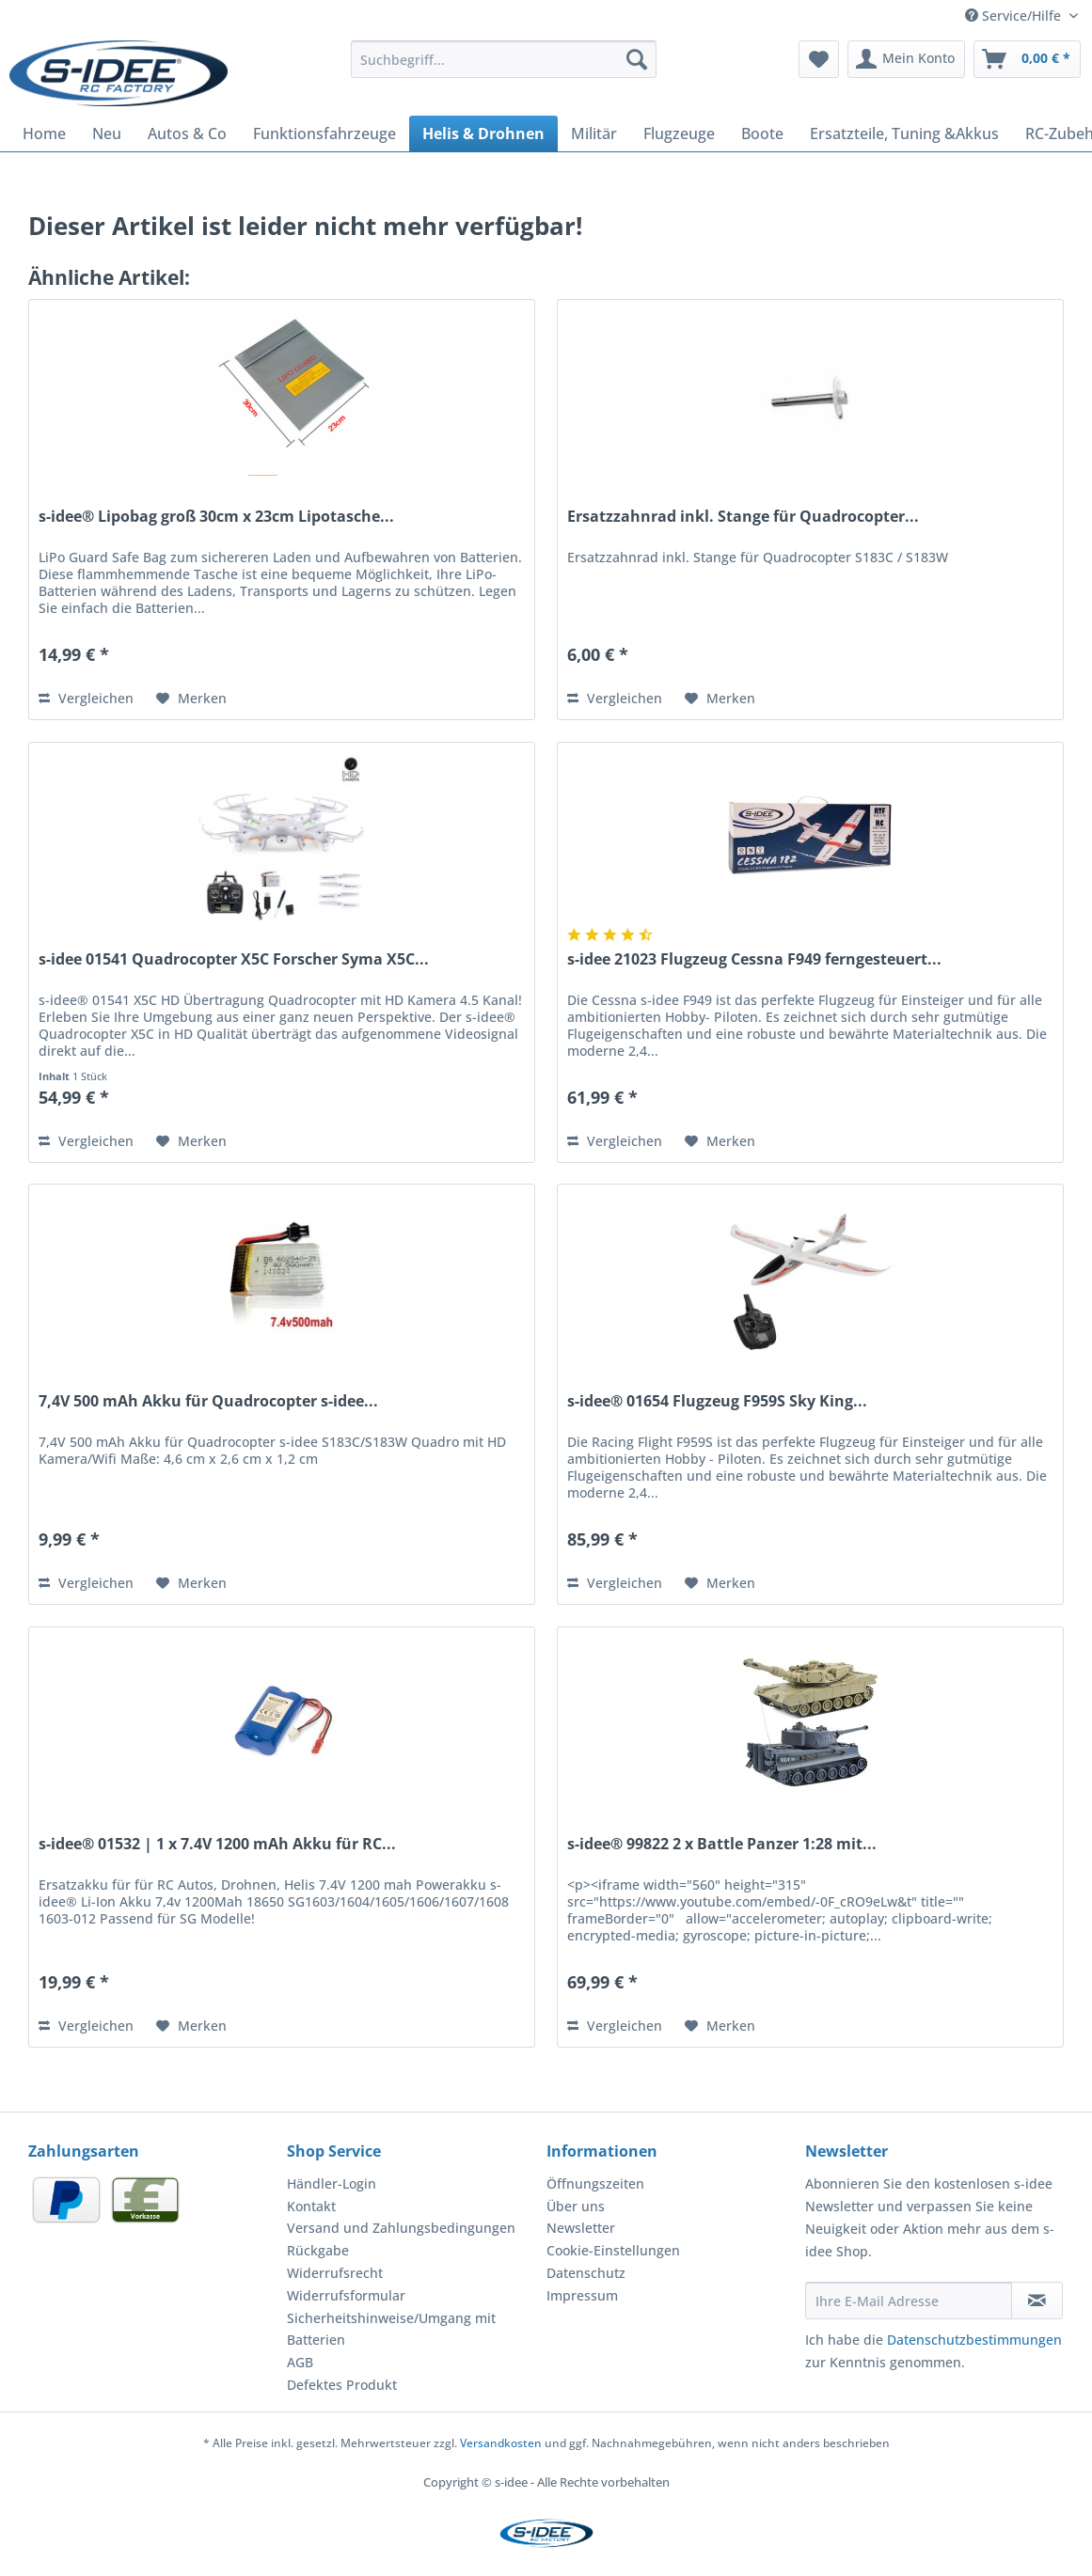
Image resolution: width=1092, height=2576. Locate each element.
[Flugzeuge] (679, 133)
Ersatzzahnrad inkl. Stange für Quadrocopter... (743, 516)
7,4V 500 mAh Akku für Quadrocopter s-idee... (208, 1401)
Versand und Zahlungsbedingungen (401, 2228)
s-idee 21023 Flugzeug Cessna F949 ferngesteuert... (754, 959)
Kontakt (311, 2206)
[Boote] (762, 133)
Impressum (582, 2295)
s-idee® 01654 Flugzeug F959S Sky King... (717, 1401)
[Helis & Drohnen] (483, 133)
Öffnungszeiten (595, 2183)
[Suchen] (637, 59)
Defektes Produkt (342, 2385)
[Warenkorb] (1027, 59)
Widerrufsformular (346, 2295)
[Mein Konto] (906, 59)
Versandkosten (501, 2443)
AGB (300, 2362)
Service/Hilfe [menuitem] (1015, 15)
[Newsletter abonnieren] (1037, 2300)
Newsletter (580, 2228)
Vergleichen (86, 698)
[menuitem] (504, 68)
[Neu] (107, 133)
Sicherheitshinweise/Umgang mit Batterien (391, 2329)
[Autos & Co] (187, 133)
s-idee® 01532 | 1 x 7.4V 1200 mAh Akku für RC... (217, 1844)
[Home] (44, 133)
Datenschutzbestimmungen (974, 2339)
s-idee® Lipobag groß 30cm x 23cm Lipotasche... (216, 516)
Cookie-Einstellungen (613, 2250)
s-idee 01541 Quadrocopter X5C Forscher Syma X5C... (234, 959)
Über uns (575, 2206)
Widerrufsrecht (335, 2273)
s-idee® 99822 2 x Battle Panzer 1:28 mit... (722, 1844)
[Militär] (594, 133)
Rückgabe (318, 2250)
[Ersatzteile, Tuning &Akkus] (904, 133)
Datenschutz (585, 2273)
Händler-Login (331, 2183)
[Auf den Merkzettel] (191, 698)
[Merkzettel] (819, 59)
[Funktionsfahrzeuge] (324, 133)
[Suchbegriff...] (504, 59)
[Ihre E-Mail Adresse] (908, 2300)
